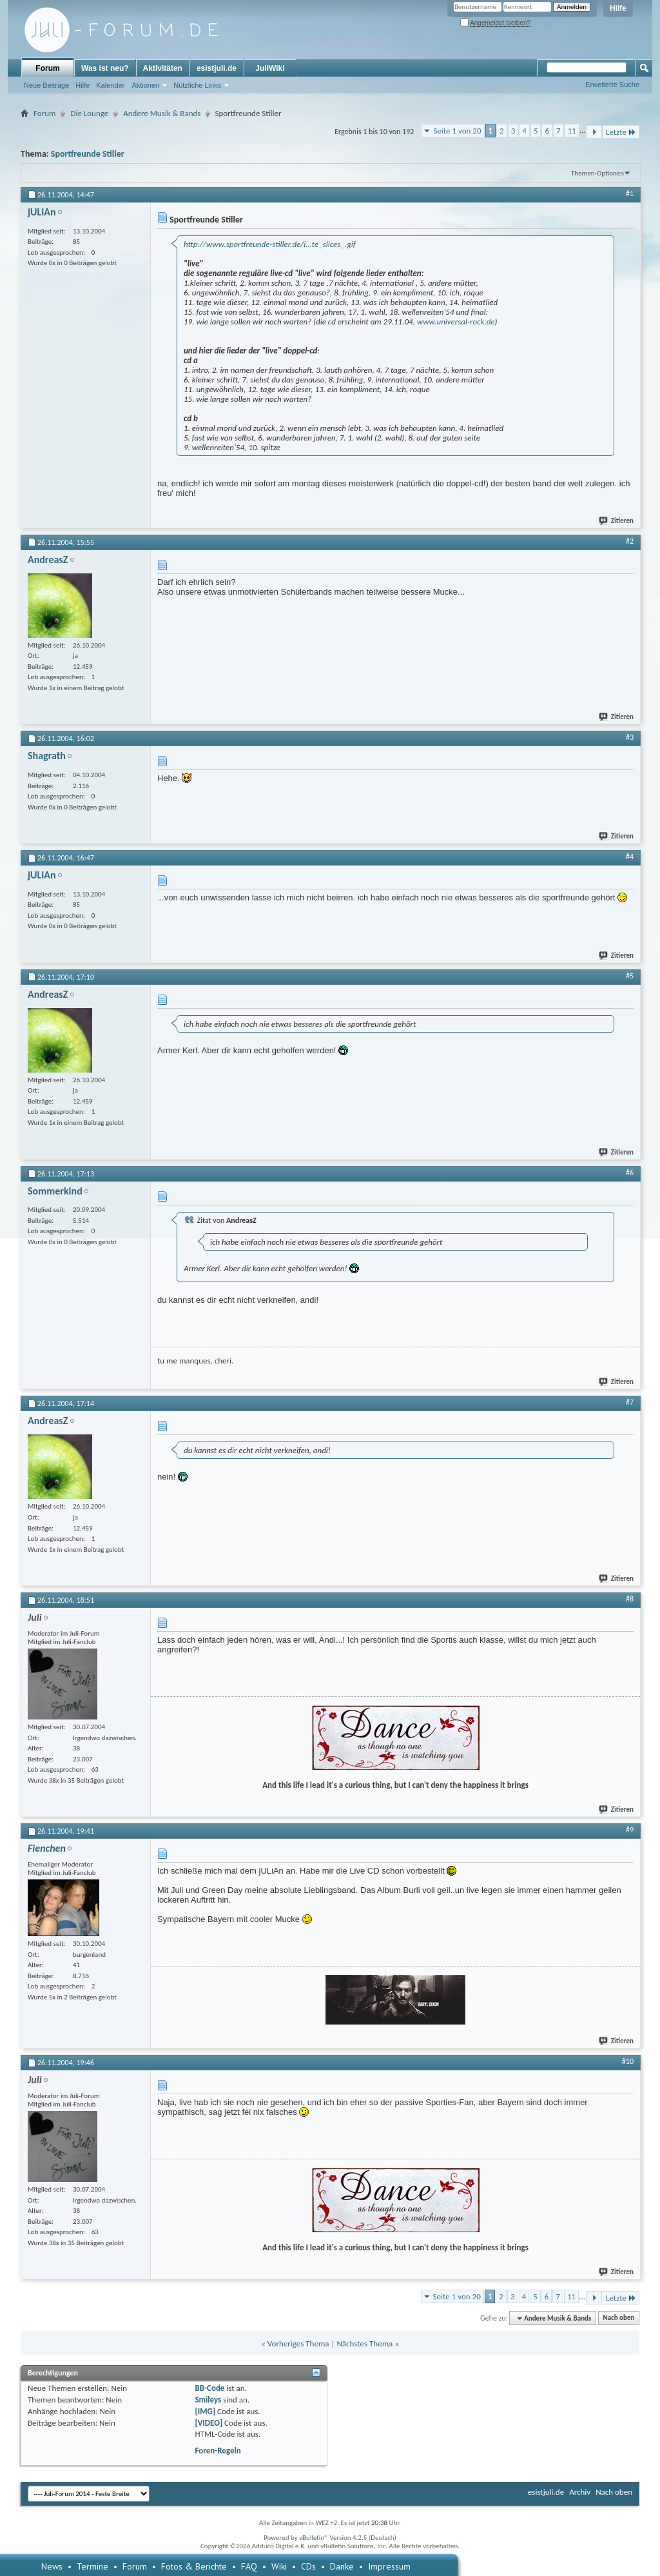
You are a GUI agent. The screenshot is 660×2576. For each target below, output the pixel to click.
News (52, 2566)
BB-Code (209, 2388)
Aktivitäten (162, 68)
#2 (630, 541)
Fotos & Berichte (194, 2566)
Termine (92, 2566)
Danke (342, 2566)
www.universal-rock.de (456, 321)
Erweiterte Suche (612, 84)
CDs (308, 2566)
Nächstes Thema (364, 2343)
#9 (630, 1829)
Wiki (279, 2566)
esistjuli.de (217, 68)
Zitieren (617, 521)
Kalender (110, 85)
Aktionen (145, 85)
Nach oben (618, 2318)
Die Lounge (89, 113)
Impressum (389, 2566)
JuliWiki (269, 68)
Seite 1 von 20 (457, 130)
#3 (630, 737)
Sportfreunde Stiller (87, 153)
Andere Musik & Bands (161, 113)
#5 (630, 975)
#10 (628, 2061)
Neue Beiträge (46, 85)
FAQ (249, 2566)
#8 (630, 1598)
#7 (630, 1402)
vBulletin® (313, 2537)
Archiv (579, 2492)
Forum (47, 68)
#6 (630, 1172)
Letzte (621, 132)
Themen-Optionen (597, 173)
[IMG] (205, 2411)
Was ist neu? (105, 68)
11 (572, 130)
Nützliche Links (197, 85)
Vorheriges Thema (298, 2343)
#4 (630, 856)
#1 (630, 193)
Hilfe (618, 8)
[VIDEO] (208, 2423)
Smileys (208, 2399)
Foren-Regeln (217, 2450)
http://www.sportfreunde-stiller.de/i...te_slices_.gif (270, 244)
